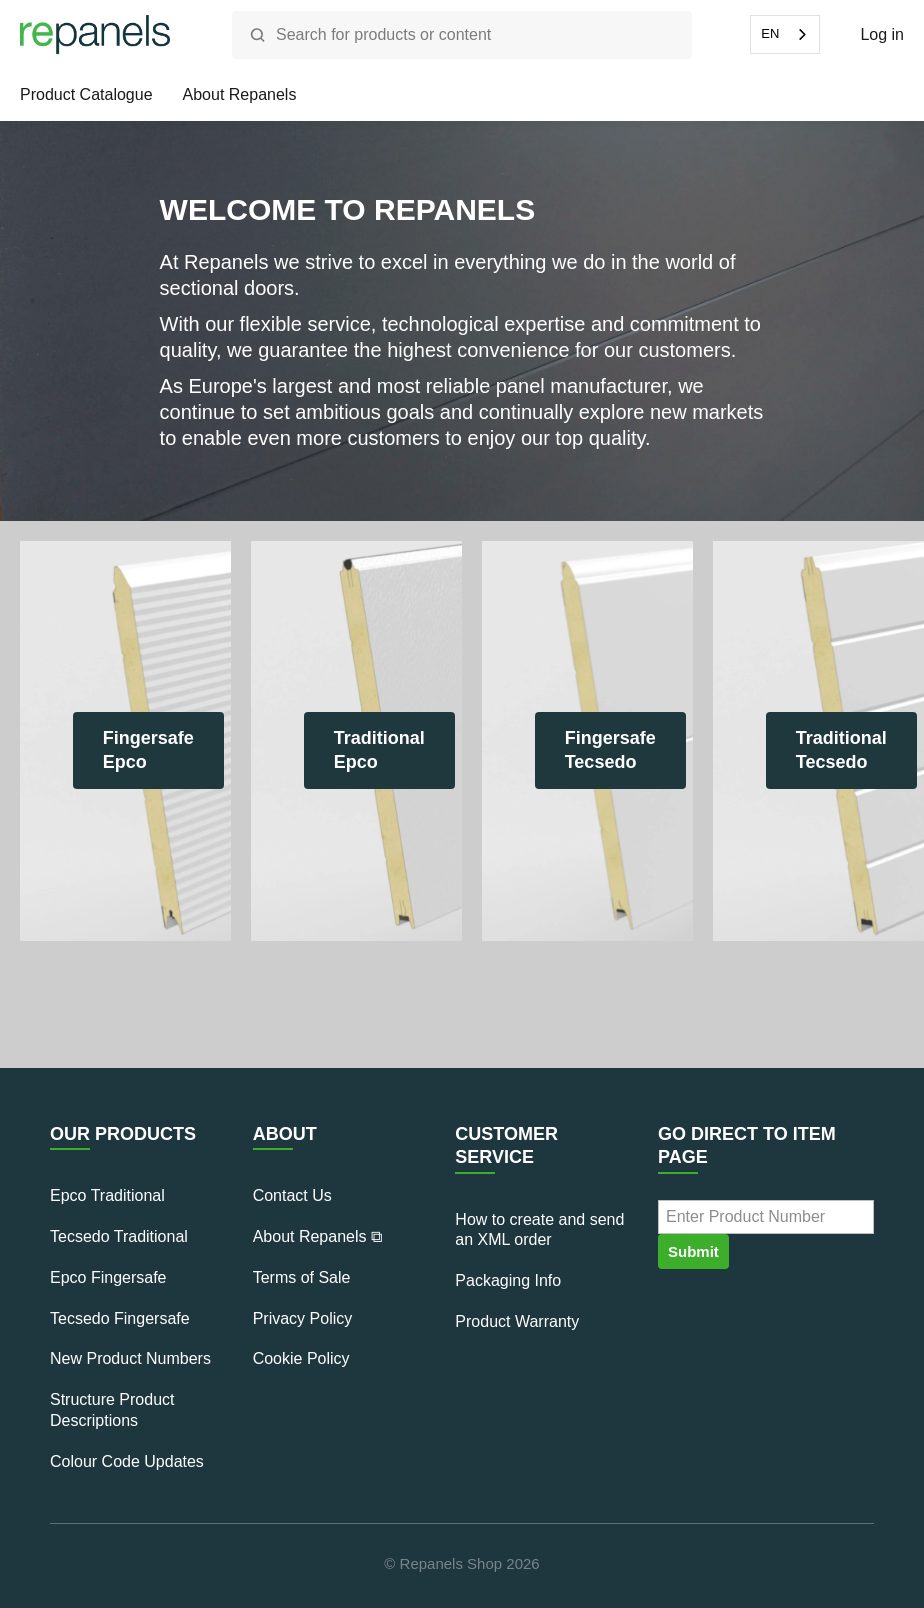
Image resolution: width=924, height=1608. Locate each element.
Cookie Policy (301, 1358)
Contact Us (292, 1195)
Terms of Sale (302, 1277)
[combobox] (785, 34)
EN (770, 33)
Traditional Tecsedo (841, 749)
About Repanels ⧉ (317, 1236)
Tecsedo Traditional (119, 1236)
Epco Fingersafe (108, 1277)
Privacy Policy (303, 1318)
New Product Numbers (130, 1358)
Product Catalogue (86, 94)
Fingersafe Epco (148, 749)
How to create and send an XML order (539, 1230)
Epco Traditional (107, 1195)
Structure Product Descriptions (112, 1410)
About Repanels (240, 94)
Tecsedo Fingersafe (120, 1318)
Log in (882, 34)
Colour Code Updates (127, 1461)
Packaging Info (508, 1280)
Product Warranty (517, 1321)
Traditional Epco (379, 749)
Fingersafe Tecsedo (610, 749)
